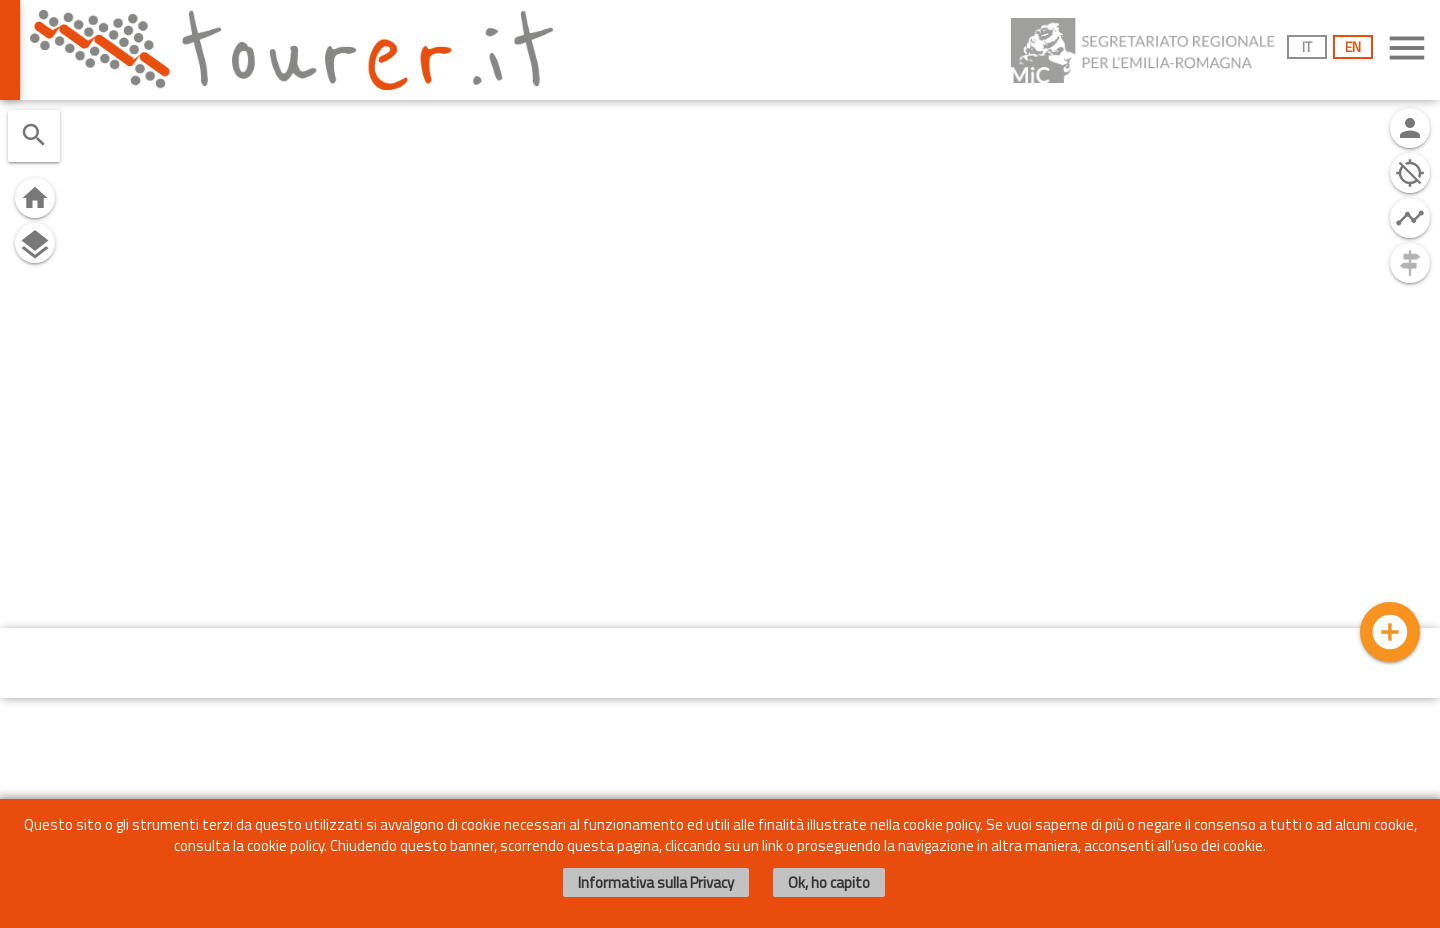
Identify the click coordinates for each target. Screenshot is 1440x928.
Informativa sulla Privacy (656, 882)
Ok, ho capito (829, 882)
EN (1353, 46)
